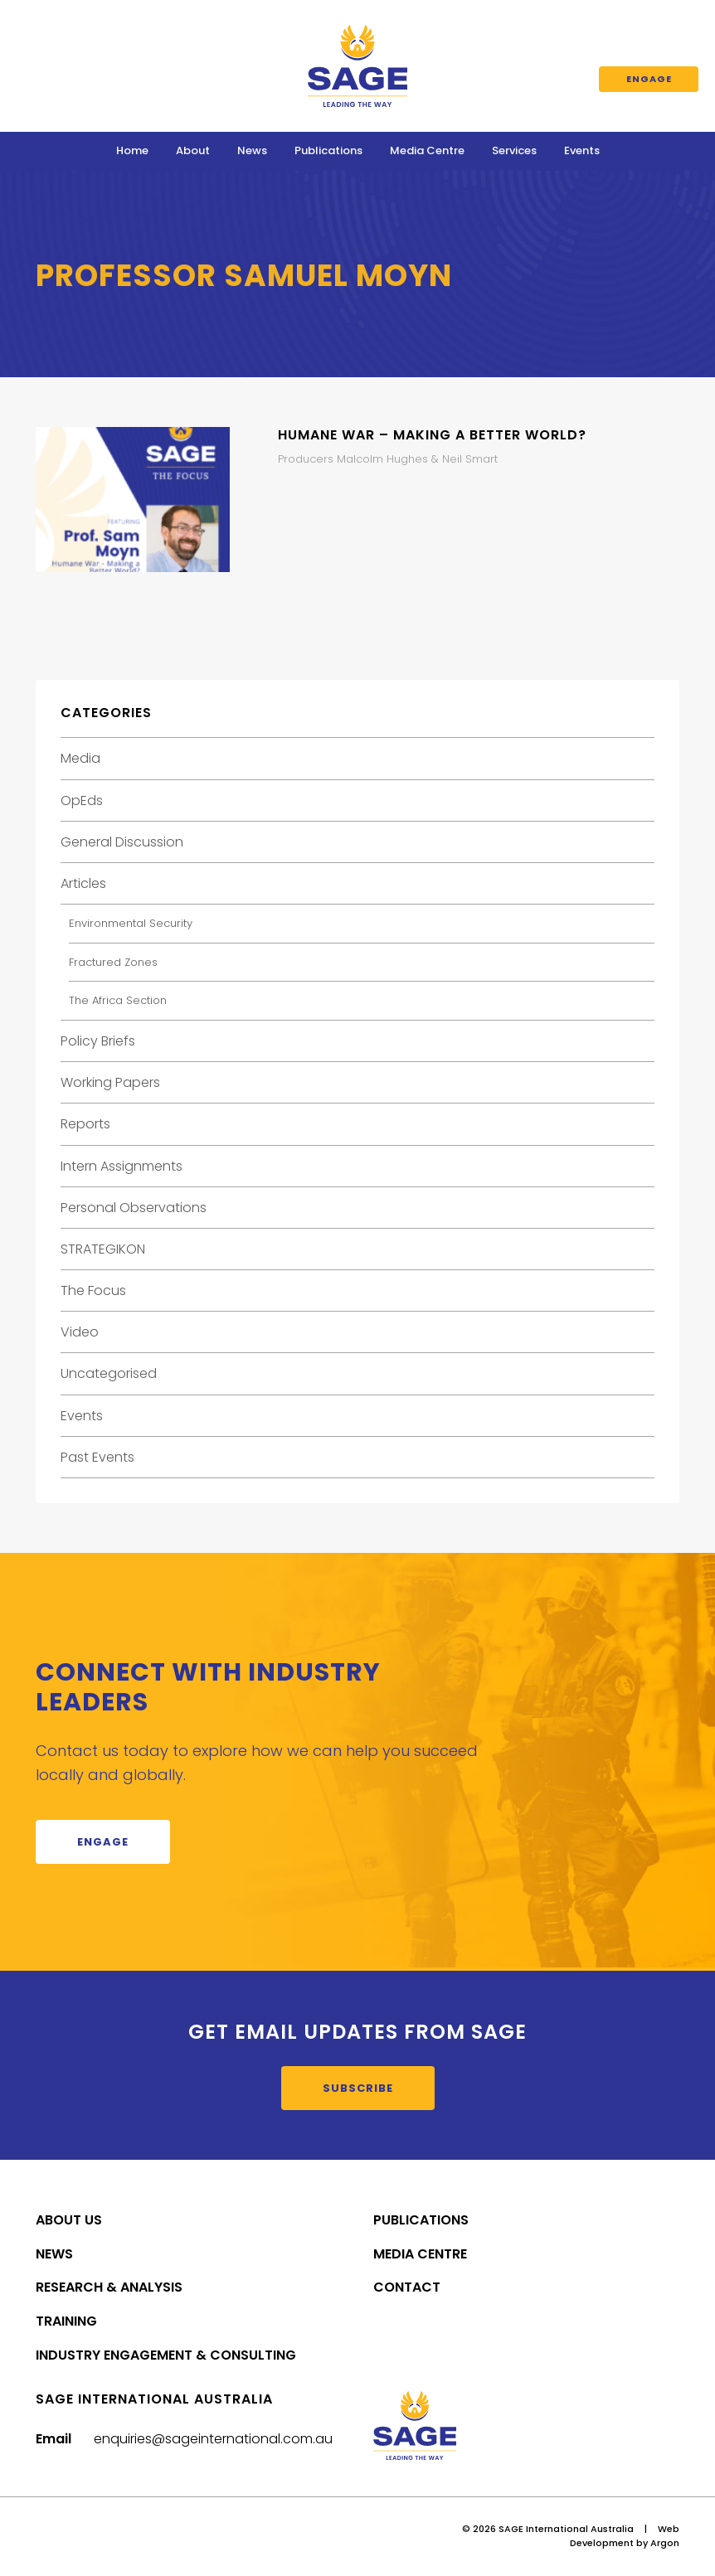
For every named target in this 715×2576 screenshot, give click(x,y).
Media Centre (427, 150)
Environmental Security (130, 923)
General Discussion (122, 841)
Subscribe (358, 2088)
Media (80, 758)
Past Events (97, 1457)
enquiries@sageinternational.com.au (213, 2438)
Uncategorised (109, 1373)
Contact (406, 2287)
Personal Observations (134, 1207)
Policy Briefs (98, 1040)
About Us (69, 2219)
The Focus (93, 1290)
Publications (328, 150)
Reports (85, 1123)
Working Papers (110, 1082)
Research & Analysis (109, 2287)
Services (514, 150)
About (193, 150)
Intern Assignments (121, 1166)
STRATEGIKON (103, 1249)
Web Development (624, 2536)
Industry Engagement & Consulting (166, 2355)
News (252, 150)
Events (582, 150)
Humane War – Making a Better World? (432, 434)
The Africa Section (118, 1000)
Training (66, 2321)
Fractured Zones (113, 962)
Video (80, 1331)
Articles (83, 883)
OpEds (82, 800)
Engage (649, 78)
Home (132, 150)
